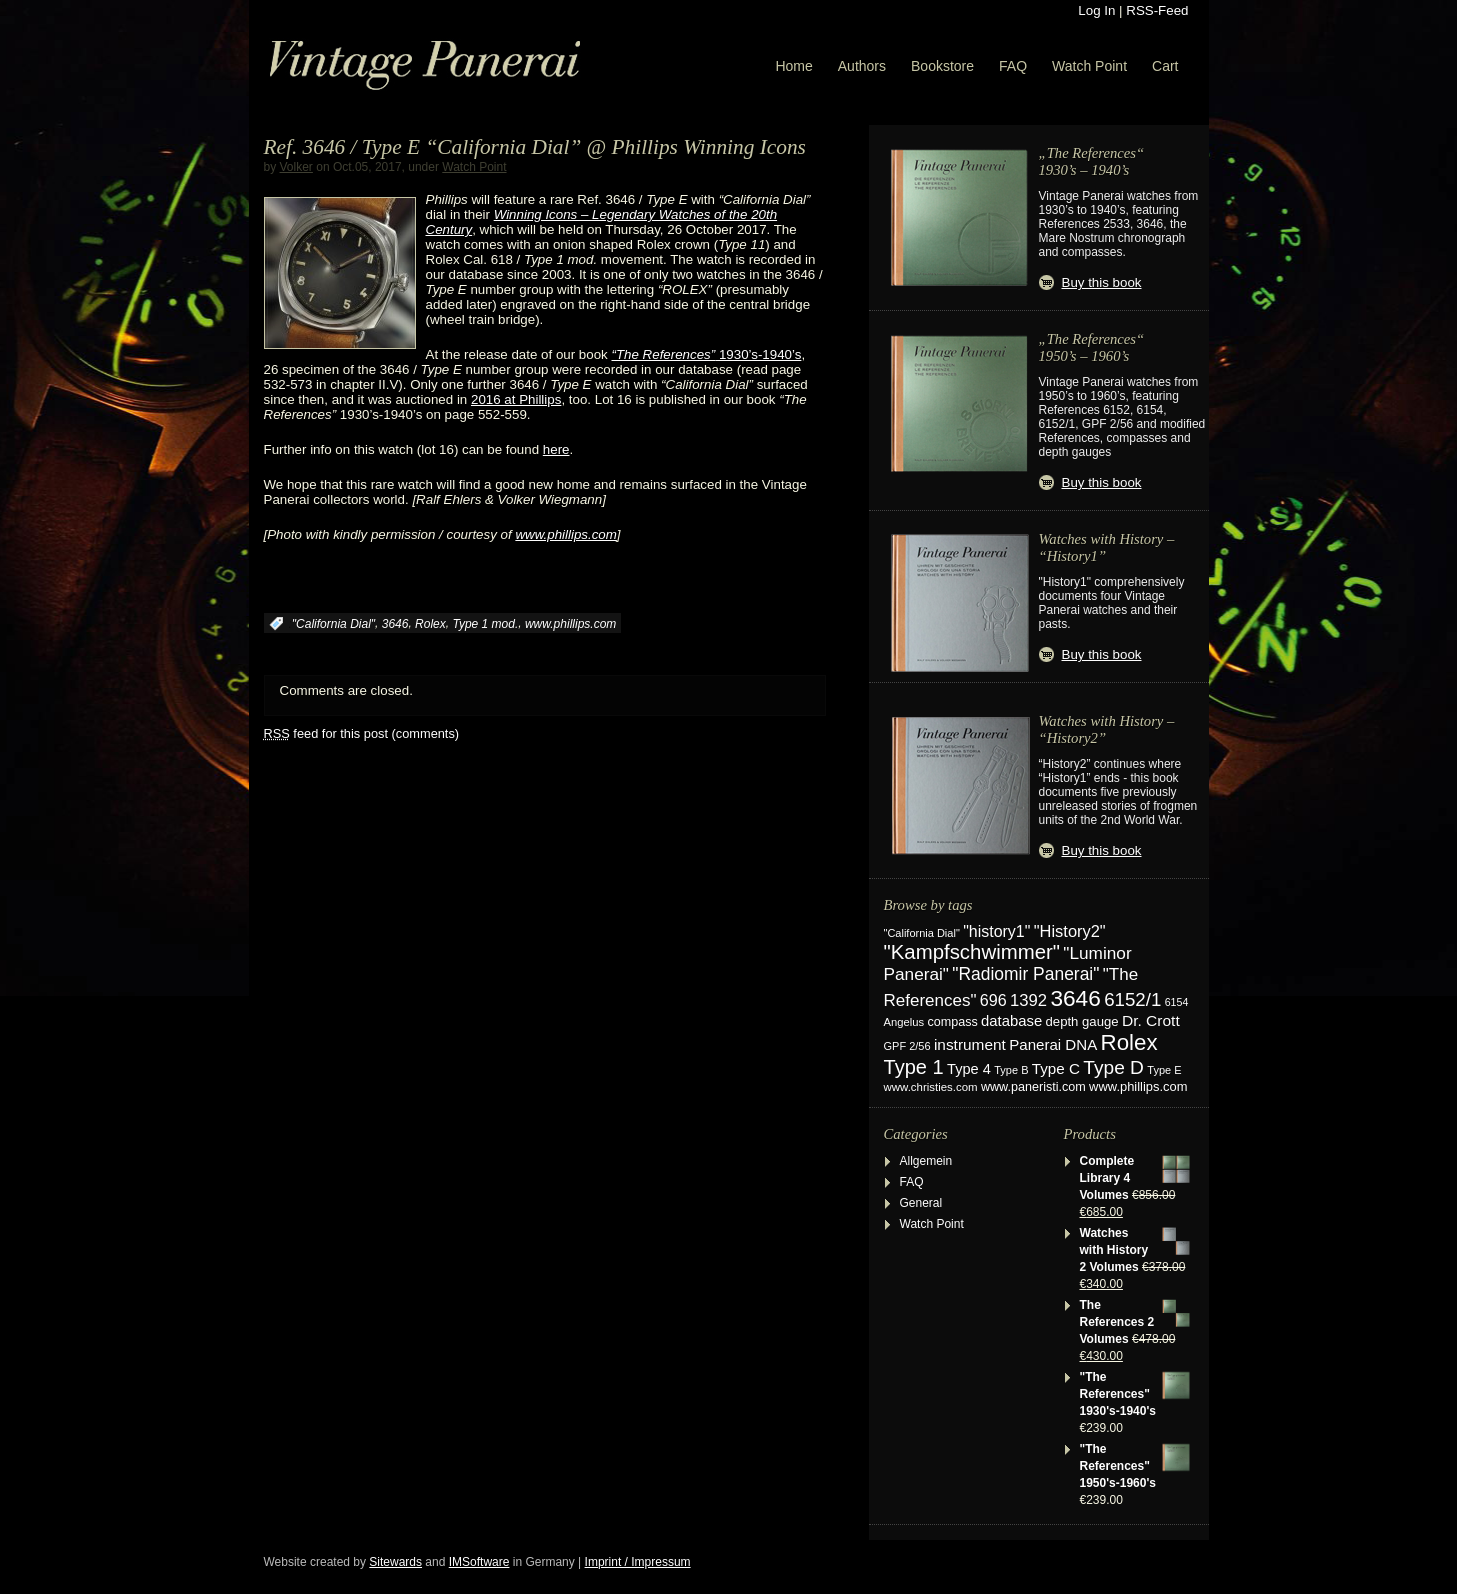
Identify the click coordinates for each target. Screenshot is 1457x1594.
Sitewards (395, 1562)
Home (793, 66)
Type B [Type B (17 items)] (1011, 1070)
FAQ (1013, 66)
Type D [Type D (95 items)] (1113, 1067)
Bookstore (942, 66)
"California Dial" (333, 624)
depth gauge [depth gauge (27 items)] (1082, 1021)
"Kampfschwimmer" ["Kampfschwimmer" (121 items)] (972, 952)
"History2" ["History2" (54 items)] (1070, 931)
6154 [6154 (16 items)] (1177, 1002)
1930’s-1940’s (706, 354)
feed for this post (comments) (362, 733)
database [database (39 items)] (1011, 1021)
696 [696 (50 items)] (993, 1000)
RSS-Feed (1157, 10)
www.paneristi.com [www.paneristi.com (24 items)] (1033, 1087)
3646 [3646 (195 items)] (1075, 998)
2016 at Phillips (516, 399)
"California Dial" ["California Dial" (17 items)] (922, 933)
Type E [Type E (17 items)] (1164, 1070)
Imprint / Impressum (638, 1562)
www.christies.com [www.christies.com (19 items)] (931, 1087)
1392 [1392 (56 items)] (1028, 1000)
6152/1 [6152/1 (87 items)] (1132, 999)
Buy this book (1102, 282)
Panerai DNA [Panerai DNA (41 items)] (1053, 1044)
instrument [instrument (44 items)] (970, 1044)
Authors (862, 66)
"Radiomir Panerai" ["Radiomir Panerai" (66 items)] (1025, 974)
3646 (395, 624)
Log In (1096, 10)
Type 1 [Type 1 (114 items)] (914, 1067)
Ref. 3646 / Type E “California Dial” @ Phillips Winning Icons (535, 147)
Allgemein (926, 1161)
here (556, 449)
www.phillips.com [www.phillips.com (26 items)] (1138, 1086)
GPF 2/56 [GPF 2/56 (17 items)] (907, 1046)
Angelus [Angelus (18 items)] (904, 1022)
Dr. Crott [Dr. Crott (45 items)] (1151, 1020)
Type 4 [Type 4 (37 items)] (969, 1069)
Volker (296, 167)
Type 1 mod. (485, 624)
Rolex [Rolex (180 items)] (1129, 1042)
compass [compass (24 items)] (952, 1022)
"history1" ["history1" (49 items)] (996, 931)
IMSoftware (479, 1562)
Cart (1165, 66)
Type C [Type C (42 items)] (1056, 1068)
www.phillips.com (565, 534)
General (921, 1203)
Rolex (430, 624)
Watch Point (1089, 66)
